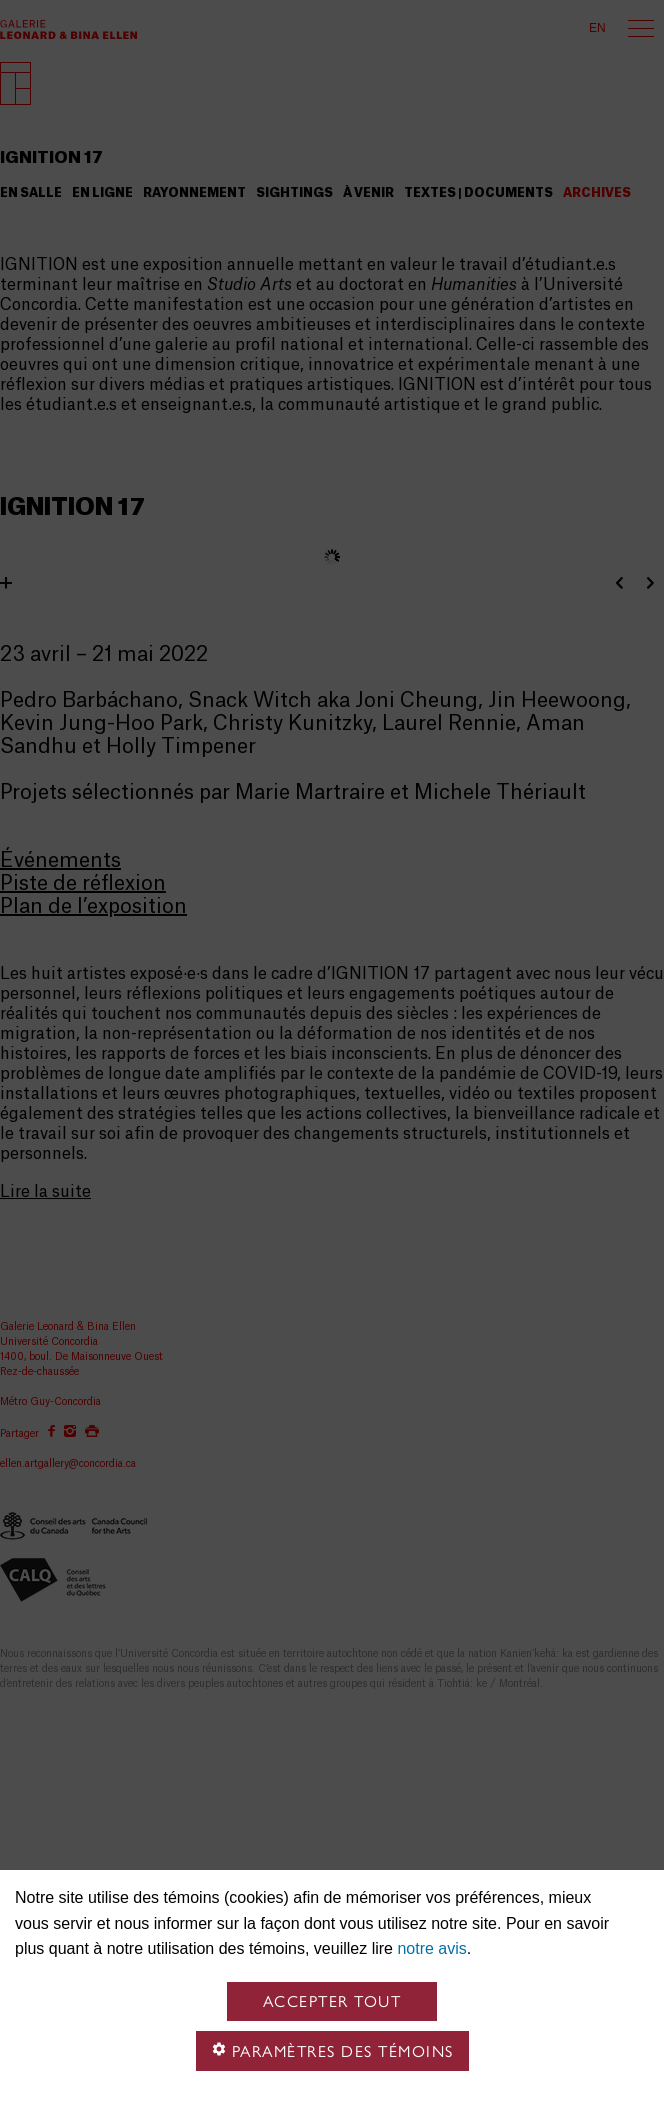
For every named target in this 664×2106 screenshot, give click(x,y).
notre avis (431, 1948)
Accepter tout (332, 2001)
